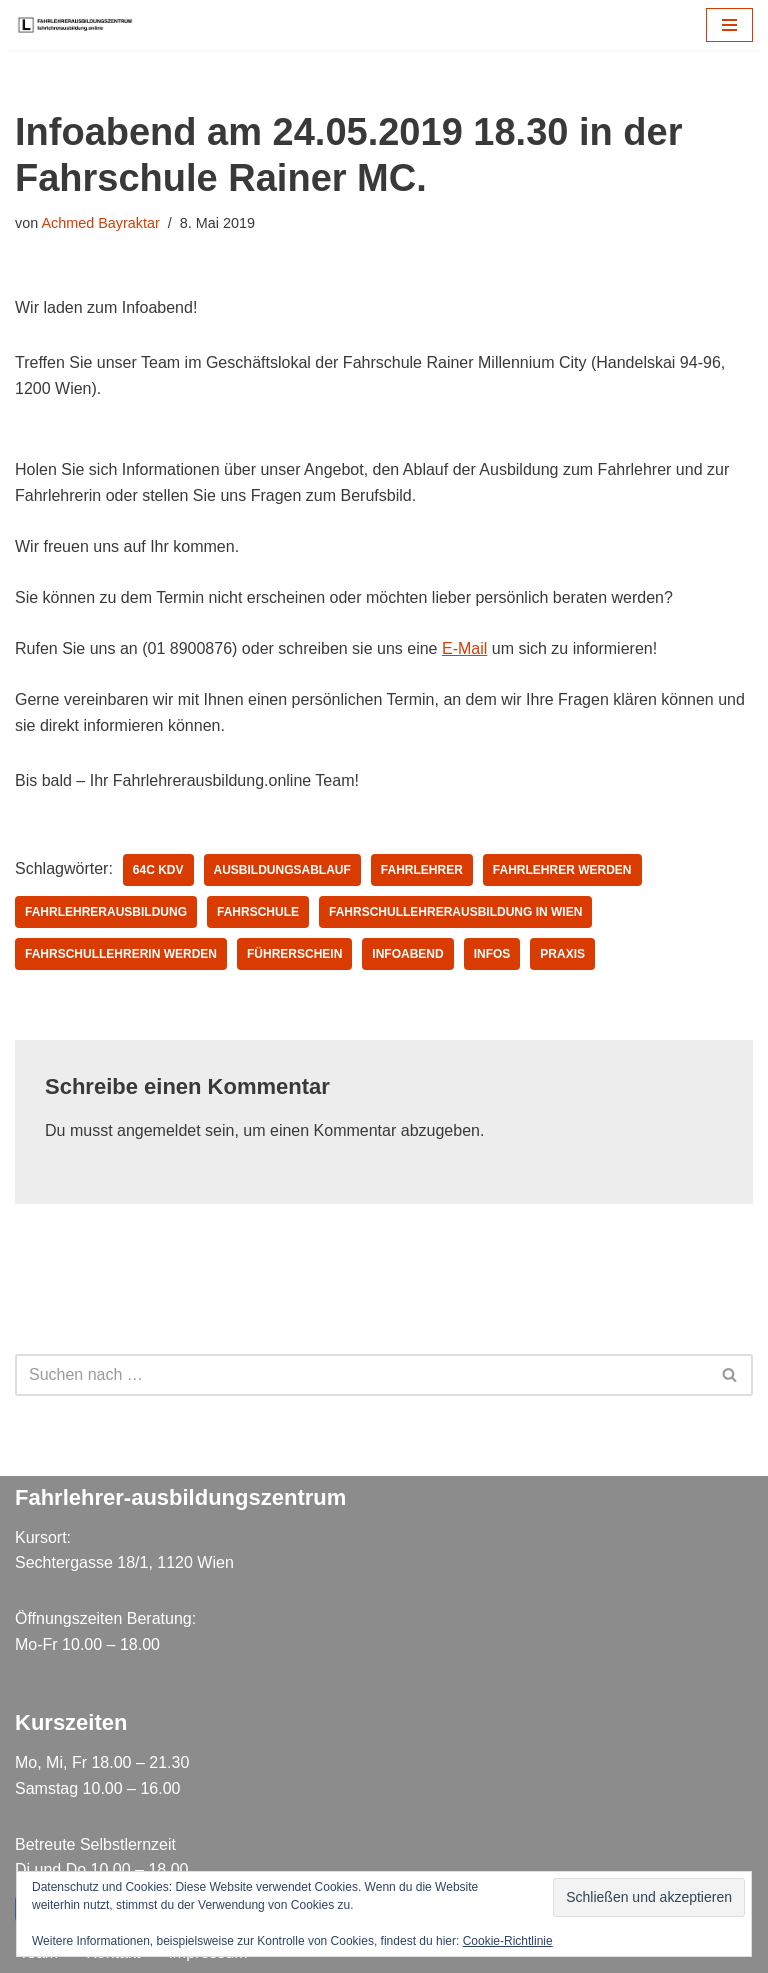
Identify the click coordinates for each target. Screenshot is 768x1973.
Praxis (562, 954)
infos (492, 954)
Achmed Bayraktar (100, 223)
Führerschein (294, 954)
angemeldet (159, 1130)
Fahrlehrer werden (562, 870)
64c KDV (158, 870)
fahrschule (258, 912)
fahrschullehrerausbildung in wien (455, 912)
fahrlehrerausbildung (106, 912)
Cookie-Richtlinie (508, 1941)
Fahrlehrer (422, 870)
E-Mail (464, 648)
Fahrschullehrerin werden (121, 954)
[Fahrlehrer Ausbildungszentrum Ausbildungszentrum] (80, 25)
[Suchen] (361, 1375)
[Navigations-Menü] (729, 25)
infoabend (407, 954)
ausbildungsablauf (282, 870)
